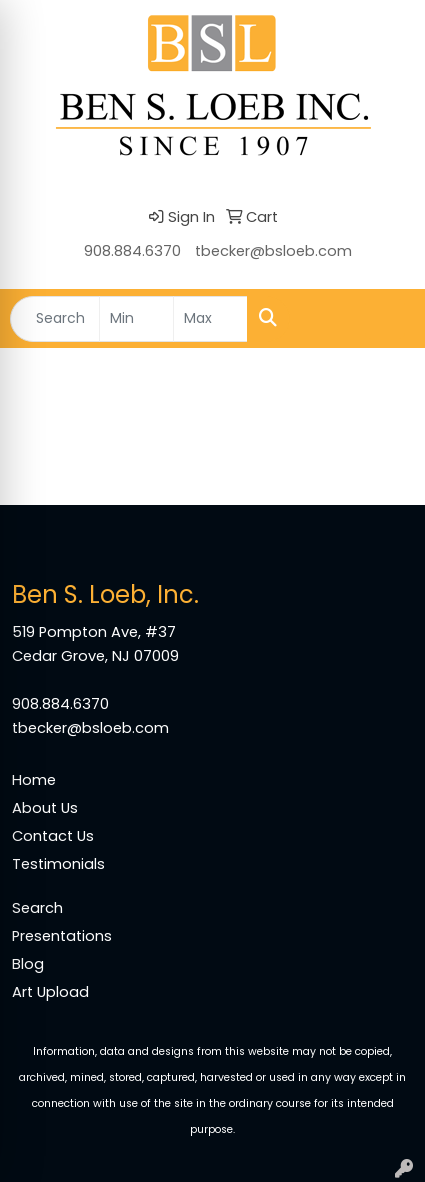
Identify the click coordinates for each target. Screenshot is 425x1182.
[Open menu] (385, 319)
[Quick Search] (55, 319)
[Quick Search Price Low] (136, 319)
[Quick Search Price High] (210, 319)
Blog (28, 964)
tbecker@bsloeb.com (273, 251)
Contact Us (53, 836)
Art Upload (50, 992)
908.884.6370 (132, 251)
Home (34, 780)
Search (37, 908)
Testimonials (58, 864)
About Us (45, 808)
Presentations (62, 936)
